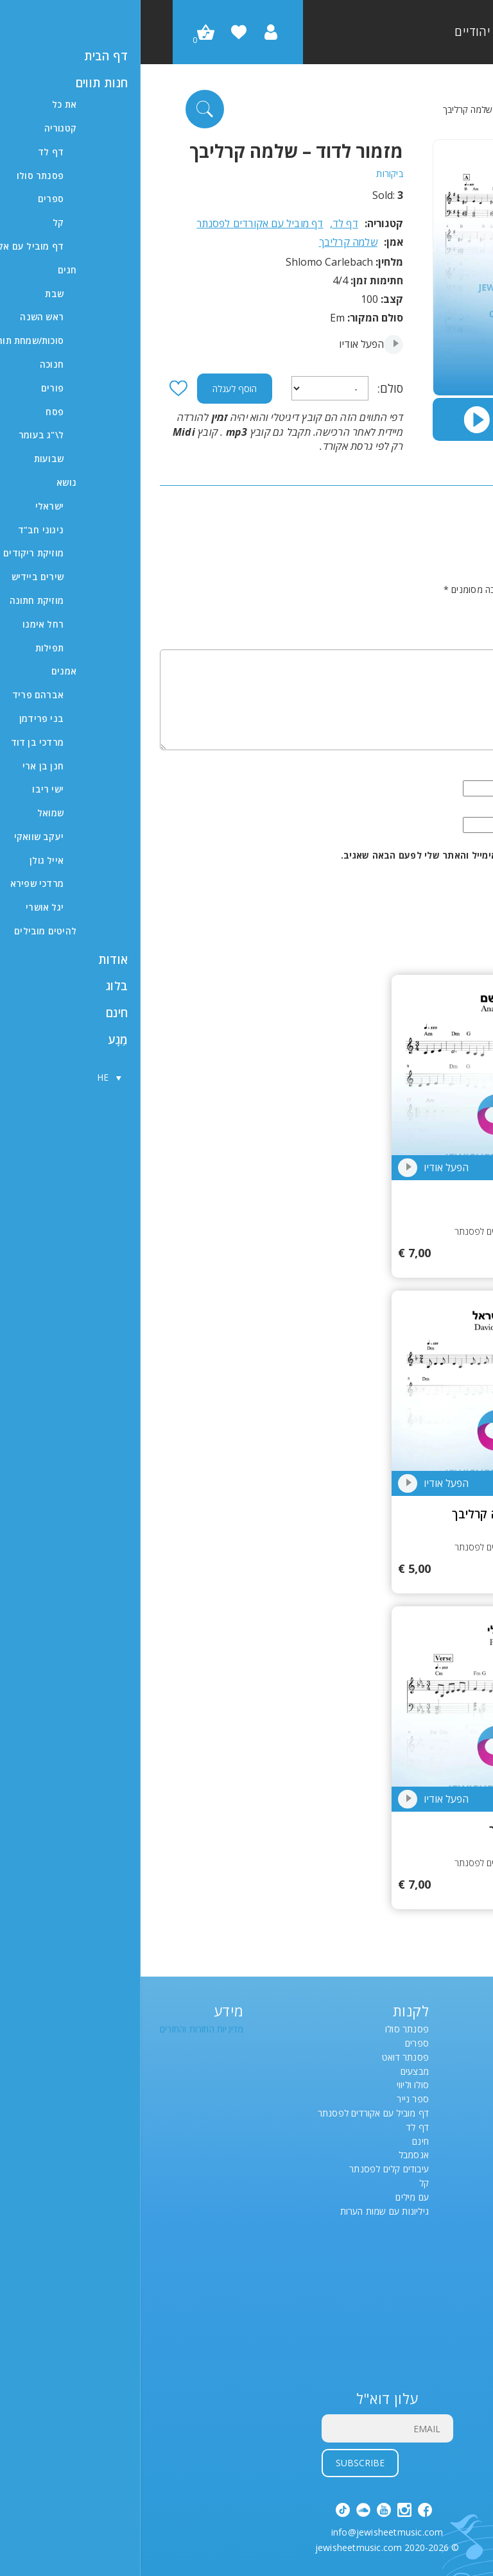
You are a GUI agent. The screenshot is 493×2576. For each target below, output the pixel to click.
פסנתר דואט (264, 2057)
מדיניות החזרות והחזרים (61, 2029)
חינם (280, 2141)
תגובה (457, 635)
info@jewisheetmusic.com (247, 2532)
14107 (363, 1702)
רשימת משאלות (445, 2252)
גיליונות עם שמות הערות (244, 2211)
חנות (465, 2308)
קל (283, 2183)
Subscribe (219, 2463)
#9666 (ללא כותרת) (436, 2349)
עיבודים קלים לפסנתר (248, 2169)
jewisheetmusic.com (218, 2547)
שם (463, 771)
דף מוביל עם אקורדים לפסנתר (119, 224)
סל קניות (457, 2293)
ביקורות (249, 174)
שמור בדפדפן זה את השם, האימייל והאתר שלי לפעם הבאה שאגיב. (337, 855)
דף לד (421, 109)
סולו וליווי (272, 2085)
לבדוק (463, 2279)
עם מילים (271, 2197)
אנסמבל (273, 2155)
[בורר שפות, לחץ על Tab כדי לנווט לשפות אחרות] (458, 2086)
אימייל (457, 808)
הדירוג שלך (447, 607)
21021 (363, 1071)
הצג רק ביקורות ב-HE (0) (427, 540)
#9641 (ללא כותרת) (436, 2322)
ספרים (276, 2043)
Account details (441, 2266)
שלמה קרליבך (207, 242)
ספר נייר (272, 2099)
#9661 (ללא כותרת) (436, 2336)
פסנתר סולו (266, 2029)
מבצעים (274, 2071)
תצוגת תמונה (449, 2363)
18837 (363, 1387)
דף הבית (458, 109)
